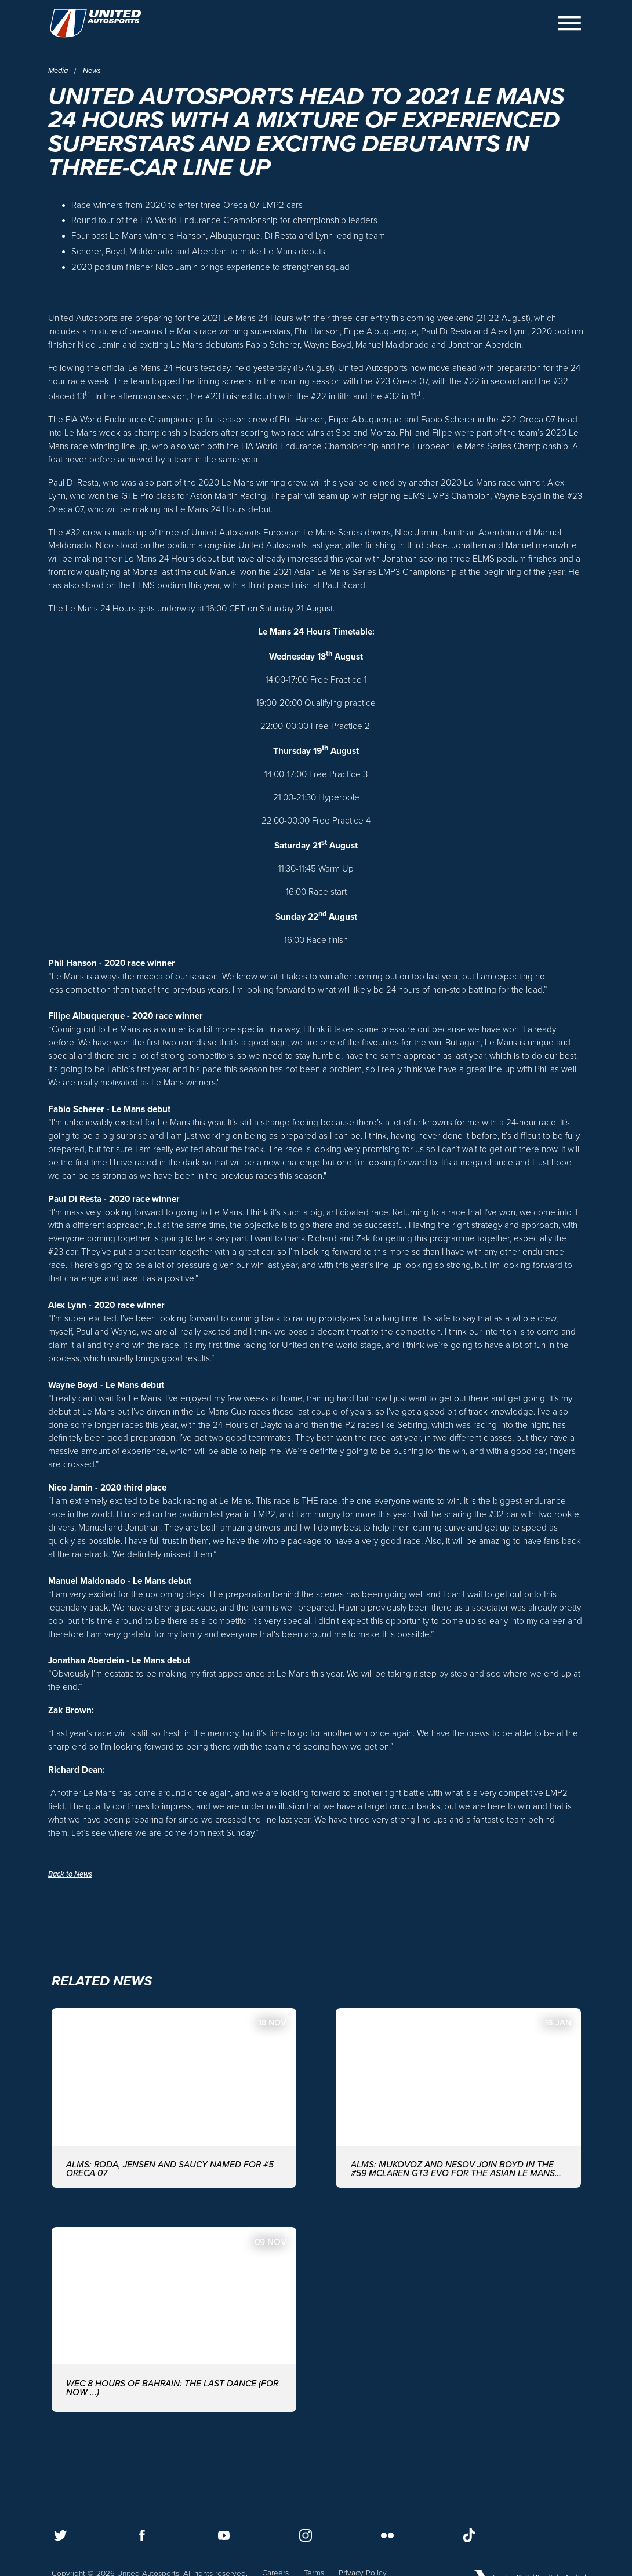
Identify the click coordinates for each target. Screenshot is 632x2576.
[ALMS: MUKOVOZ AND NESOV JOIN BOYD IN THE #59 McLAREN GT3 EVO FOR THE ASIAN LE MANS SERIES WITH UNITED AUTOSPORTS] (458, 2111)
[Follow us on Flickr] (387, 2535)
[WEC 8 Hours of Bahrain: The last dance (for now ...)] (174, 2336)
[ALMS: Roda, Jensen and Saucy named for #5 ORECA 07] (174, 2111)
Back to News (72, 1884)
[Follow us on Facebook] (142, 2535)
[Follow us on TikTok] (469, 2535)
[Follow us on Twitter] (60, 2535)
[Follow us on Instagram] (305, 2535)
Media (59, 71)
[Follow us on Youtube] (224, 2535)
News (95, 71)
